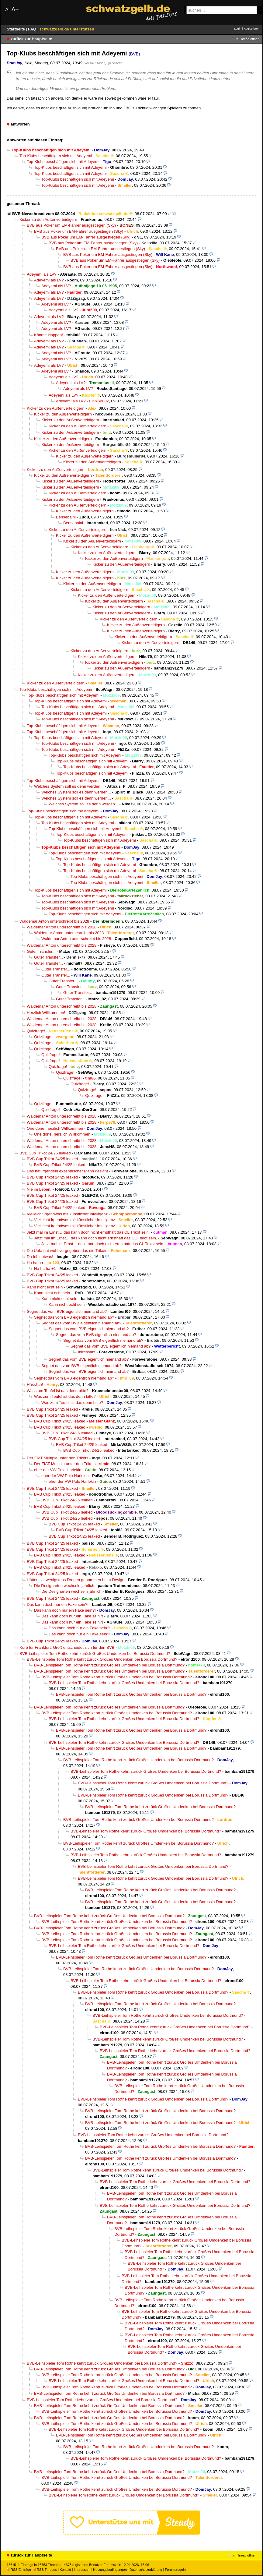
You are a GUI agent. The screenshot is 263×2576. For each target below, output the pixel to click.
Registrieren (251, 28)
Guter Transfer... (41, 951)
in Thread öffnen (247, 39)
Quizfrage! (36, 1031)
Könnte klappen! (48, 335)
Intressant (86, 1352)
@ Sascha (115, 63)
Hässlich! (35, 1384)
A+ (15, 9)
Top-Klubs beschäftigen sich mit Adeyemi (55, 156)
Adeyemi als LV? (42, 274)
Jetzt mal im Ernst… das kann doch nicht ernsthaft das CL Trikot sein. (88, 1232)
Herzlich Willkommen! (46, 1012)
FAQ (32, 29)
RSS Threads (45, 2569)
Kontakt (65, 2569)
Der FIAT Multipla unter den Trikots (57, 1458)
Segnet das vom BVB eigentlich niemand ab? (67, 1311)
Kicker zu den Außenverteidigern (48, 219)
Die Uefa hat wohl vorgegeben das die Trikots (67, 1250)
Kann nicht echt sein (45, 1287)
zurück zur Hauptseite (31, 39)
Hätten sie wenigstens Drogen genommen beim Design (75, 1580)
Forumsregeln (175, 2569)
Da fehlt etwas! (40, 1256)
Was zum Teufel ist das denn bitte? (57, 1390)
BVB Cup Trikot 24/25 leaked (45, 1153)
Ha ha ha (35, 1262)
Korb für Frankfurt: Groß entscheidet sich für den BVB (66, 1647)
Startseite (16, 29)
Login (237, 28)
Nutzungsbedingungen (110, 2569)
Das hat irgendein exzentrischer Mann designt (67, 1171)
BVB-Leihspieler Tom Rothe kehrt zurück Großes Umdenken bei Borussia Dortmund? (94, 1653)
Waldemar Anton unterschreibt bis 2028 (54, 921)
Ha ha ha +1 (45, 1268)
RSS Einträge (19, 2569)
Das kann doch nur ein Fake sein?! (57, 1604)
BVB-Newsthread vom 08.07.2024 (43, 213)
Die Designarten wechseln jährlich (64, 1585)
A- (7, 9)
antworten (20, 124)
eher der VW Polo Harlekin (57, 1470)
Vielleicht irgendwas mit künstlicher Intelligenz (67, 1214)
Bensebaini (66, 517)
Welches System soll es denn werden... (69, 786)
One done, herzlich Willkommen (55, 1128)
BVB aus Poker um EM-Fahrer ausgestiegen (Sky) (71, 225)
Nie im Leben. (39, 1189)
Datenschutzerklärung (146, 2569)
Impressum (82, 2569)
